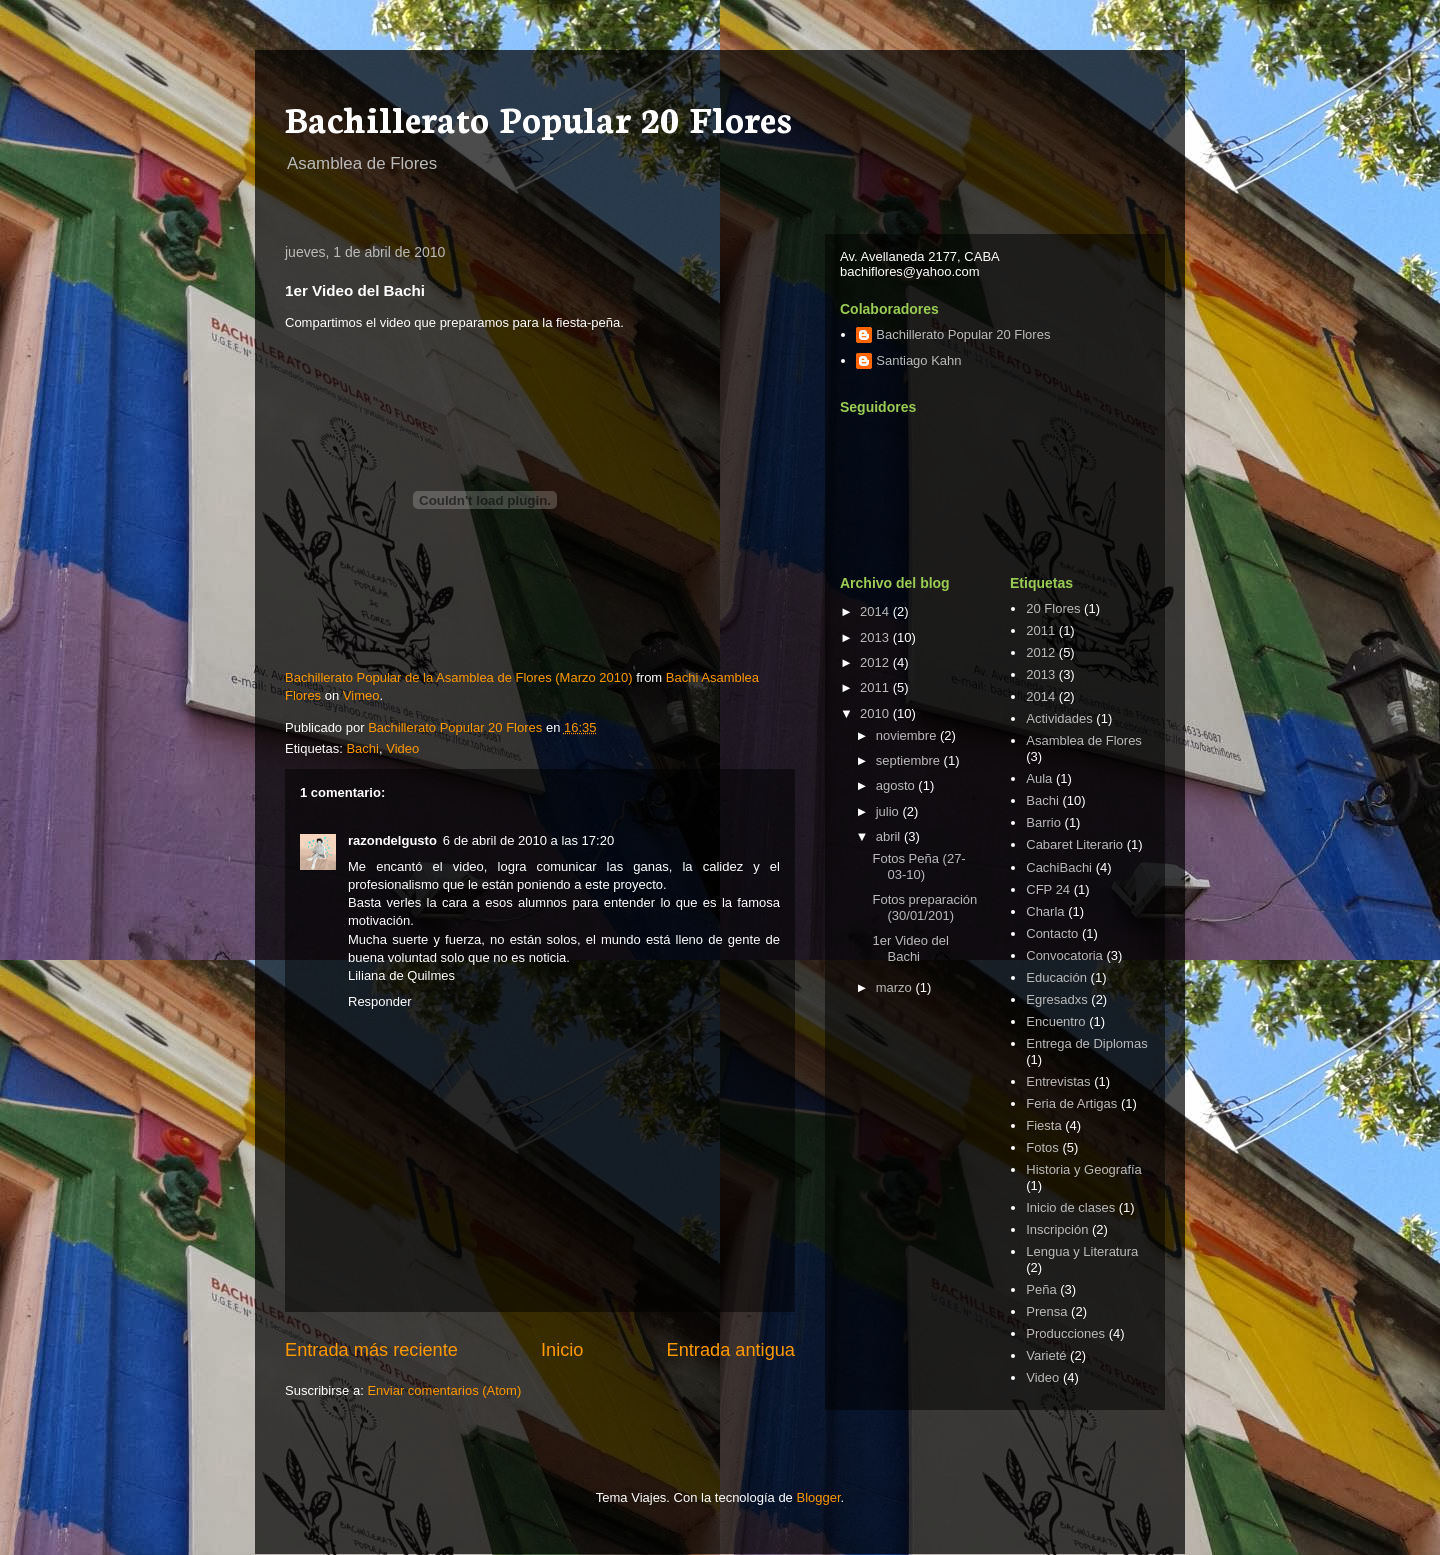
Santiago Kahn (918, 360)
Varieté (1046, 1355)
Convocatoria (1064, 955)
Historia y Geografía (1084, 1169)
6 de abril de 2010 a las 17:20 (528, 840)
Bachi (362, 748)
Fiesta (1043, 1125)
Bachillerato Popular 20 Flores (538, 117)
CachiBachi (1059, 867)
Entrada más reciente (371, 1350)
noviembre (908, 735)
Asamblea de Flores (1084, 740)
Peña (1041, 1289)
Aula (1039, 778)
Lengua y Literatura (1082, 1251)
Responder (380, 1001)
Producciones (1065, 1333)
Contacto (1052, 933)
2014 (876, 611)
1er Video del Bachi (910, 948)
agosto (897, 785)
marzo (896, 987)
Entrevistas (1058, 1081)
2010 (876, 713)
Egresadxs (1056, 999)
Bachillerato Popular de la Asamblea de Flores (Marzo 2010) (459, 677)
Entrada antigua (731, 1350)
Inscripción (1057, 1229)
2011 (876, 687)
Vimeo (361, 695)
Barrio (1043, 822)
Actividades (1059, 718)
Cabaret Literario (1074, 844)
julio (889, 811)
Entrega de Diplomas (1086, 1043)
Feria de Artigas (1071, 1103)
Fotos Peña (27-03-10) (918, 866)
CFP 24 (1048, 889)
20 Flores (1053, 608)
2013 (876, 637)
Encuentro (1055, 1021)
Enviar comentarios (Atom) (444, 1390)
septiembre (910, 760)
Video (402, 748)
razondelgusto (392, 840)
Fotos (1042, 1147)
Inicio (562, 1350)
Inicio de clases (1070, 1207)
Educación (1056, 977)
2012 (876, 662)
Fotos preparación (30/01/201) (924, 907)
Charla (1045, 911)
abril (890, 836)
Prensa (1046, 1311)
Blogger (818, 1497)
